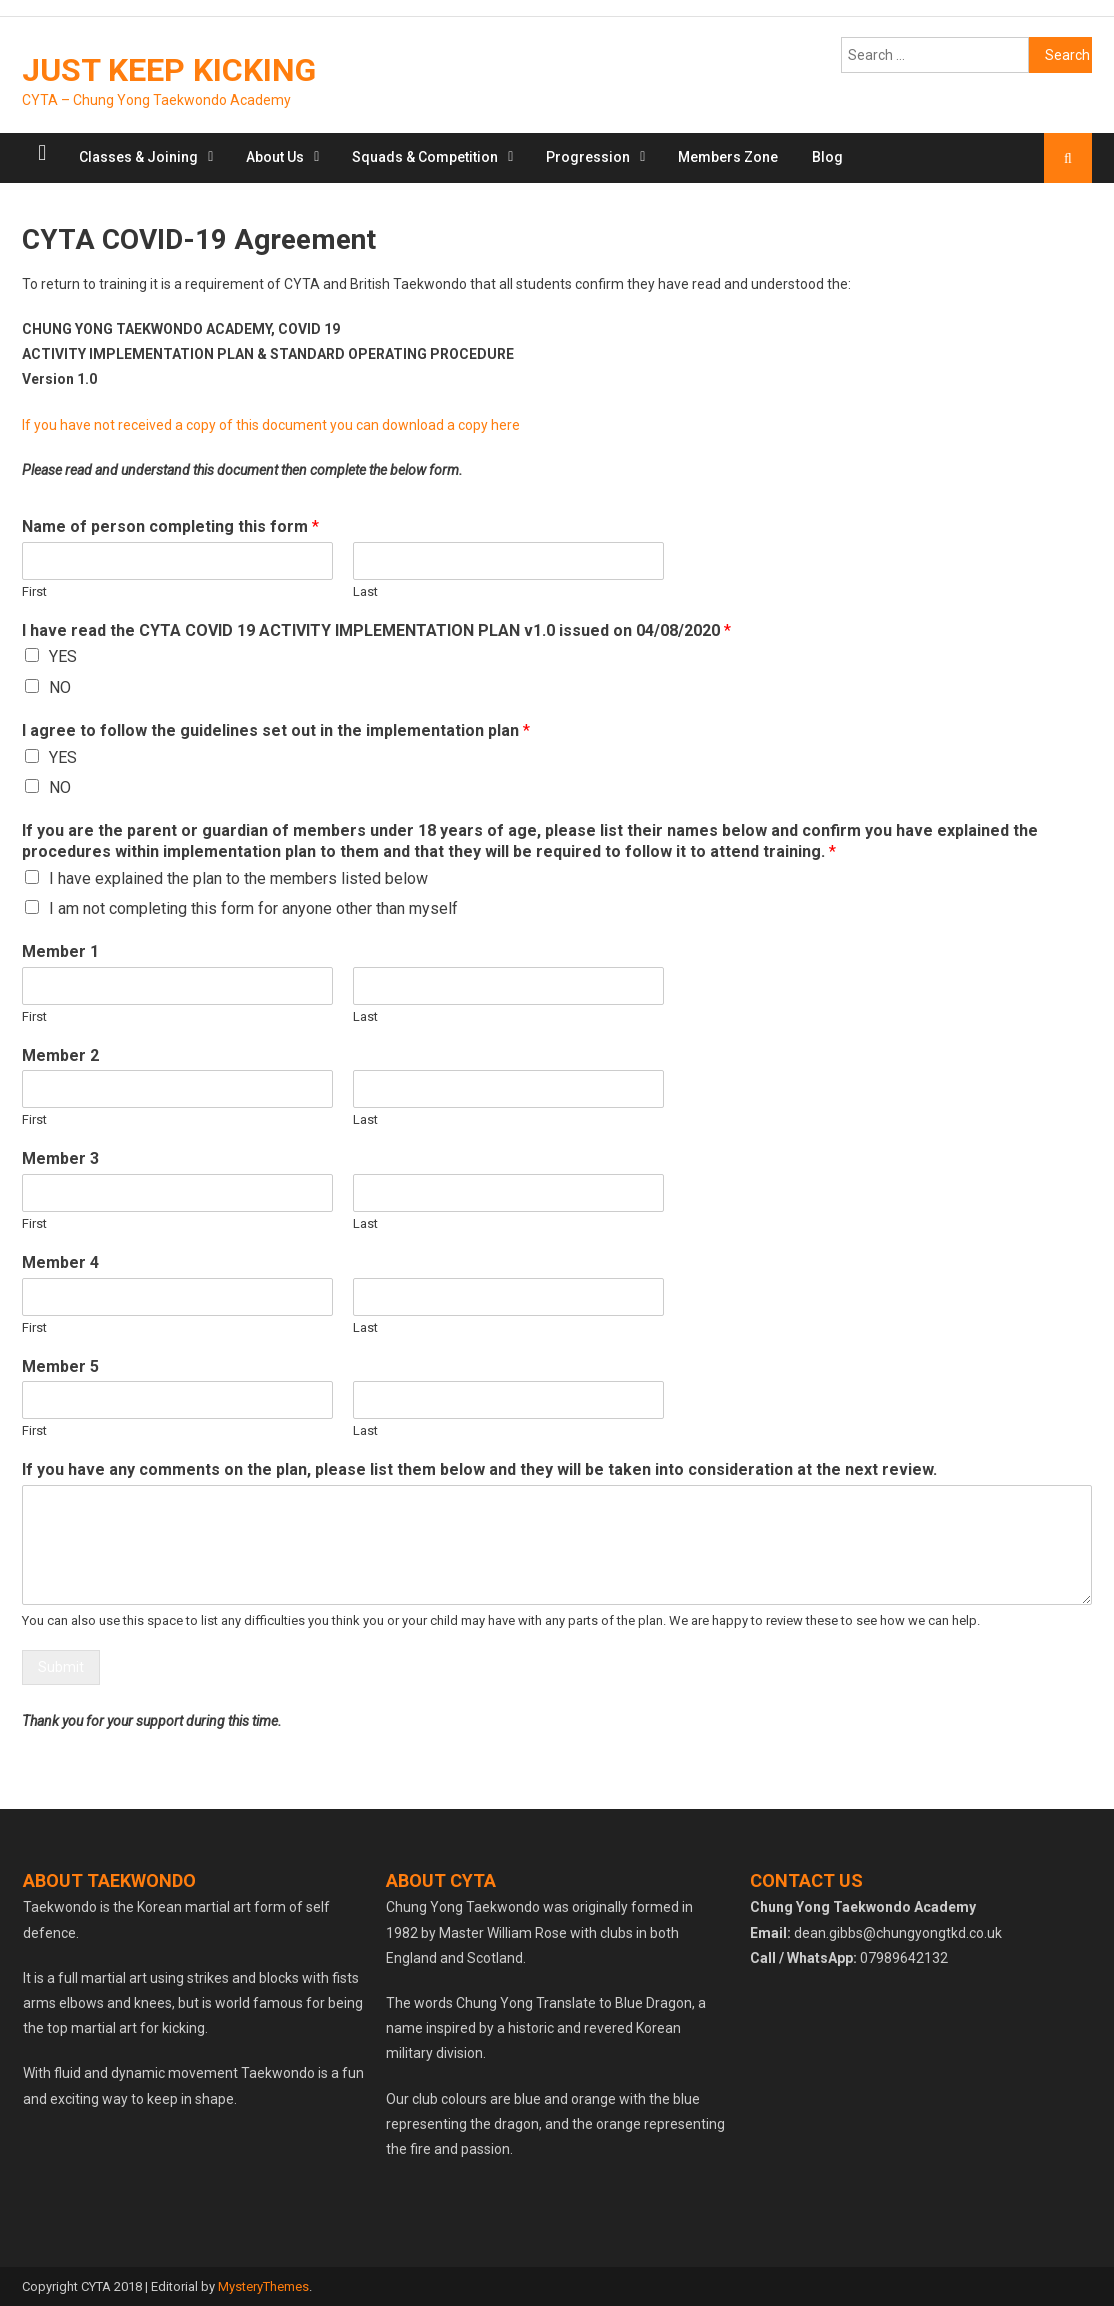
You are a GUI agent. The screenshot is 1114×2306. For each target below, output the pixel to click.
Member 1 (60, 951)
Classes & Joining (138, 157)
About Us (275, 157)
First (34, 591)
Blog (827, 157)
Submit (61, 1667)
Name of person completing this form (170, 526)
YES (63, 656)
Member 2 (60, 1055)
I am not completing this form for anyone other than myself (253, 908)
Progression (588, 157)
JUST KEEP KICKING (169, 70)
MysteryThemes (263, 2286)
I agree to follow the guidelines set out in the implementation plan (276, 730)
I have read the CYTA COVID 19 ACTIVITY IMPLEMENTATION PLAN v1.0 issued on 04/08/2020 (376, 630)
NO (60, 687)
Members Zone (728, 157)
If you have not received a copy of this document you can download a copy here (271, 425)
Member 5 (60, 1366)
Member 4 (60, 1262)
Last (365, 591)
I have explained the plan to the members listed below (238, 878)
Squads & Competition (425, 157)
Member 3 (60, 1158)
